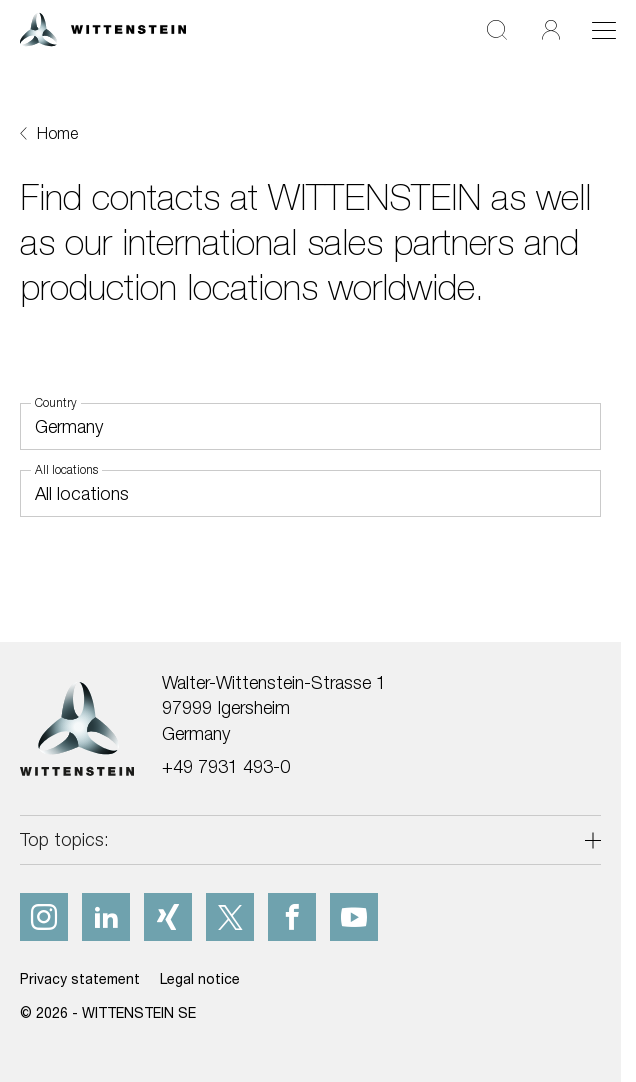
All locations (66, 470)
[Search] (497, 29)
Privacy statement (80, 978)
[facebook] (292, 917)
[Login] (551, 29)
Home (57, 133)
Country (56, 403)
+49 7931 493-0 (226, 766)
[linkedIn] (106, 917)
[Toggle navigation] (604, 30)
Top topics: (64, 839)
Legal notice (200, 978)
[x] (230, 917)
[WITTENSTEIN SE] (103, 27)
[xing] (168, 917)
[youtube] (354, 917)
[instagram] (44, 917)
